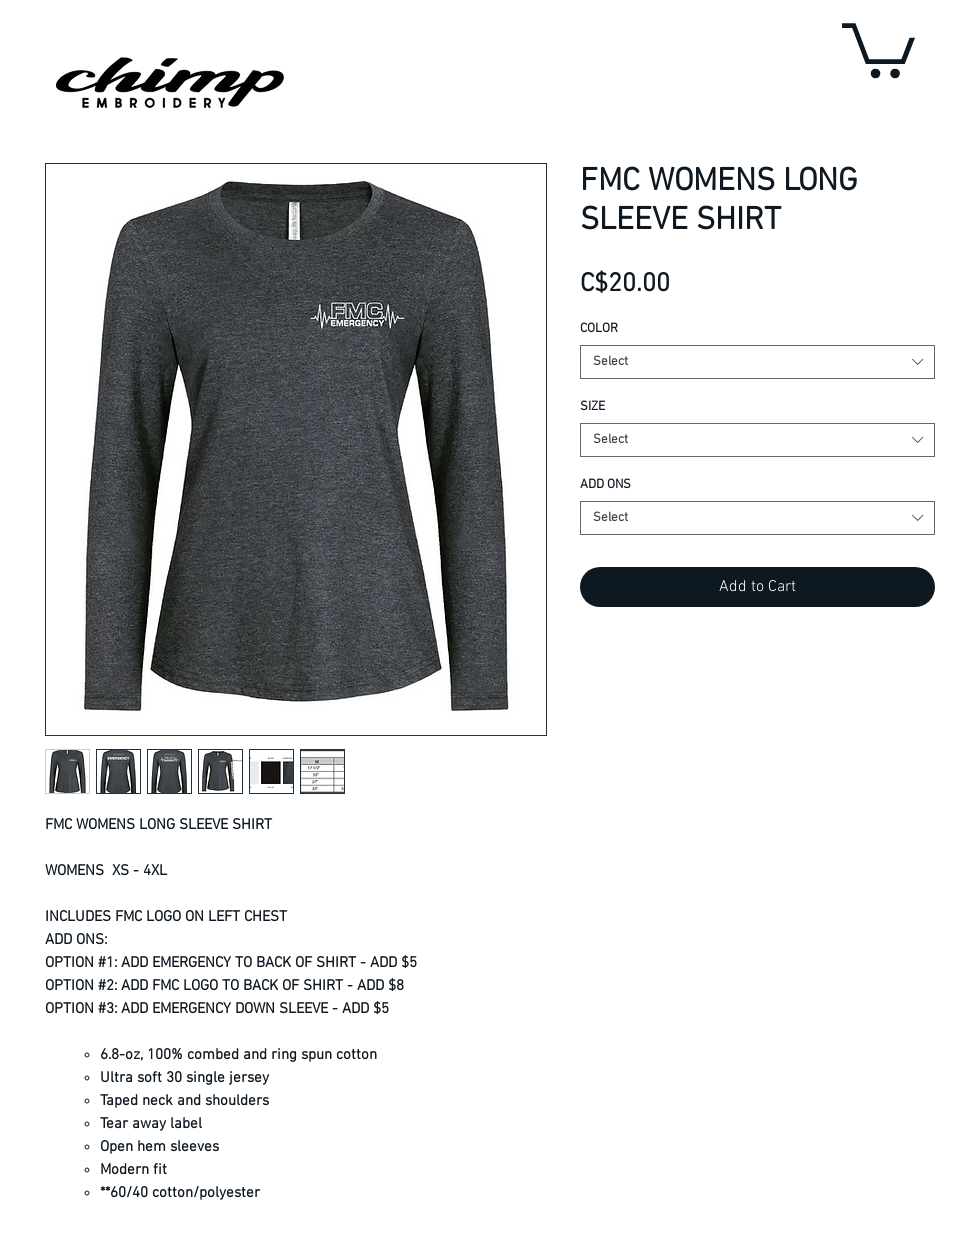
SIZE (592, 407)
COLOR (599, 329)
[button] (878, 47)
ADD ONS (605, 485)
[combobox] (757, 362)
